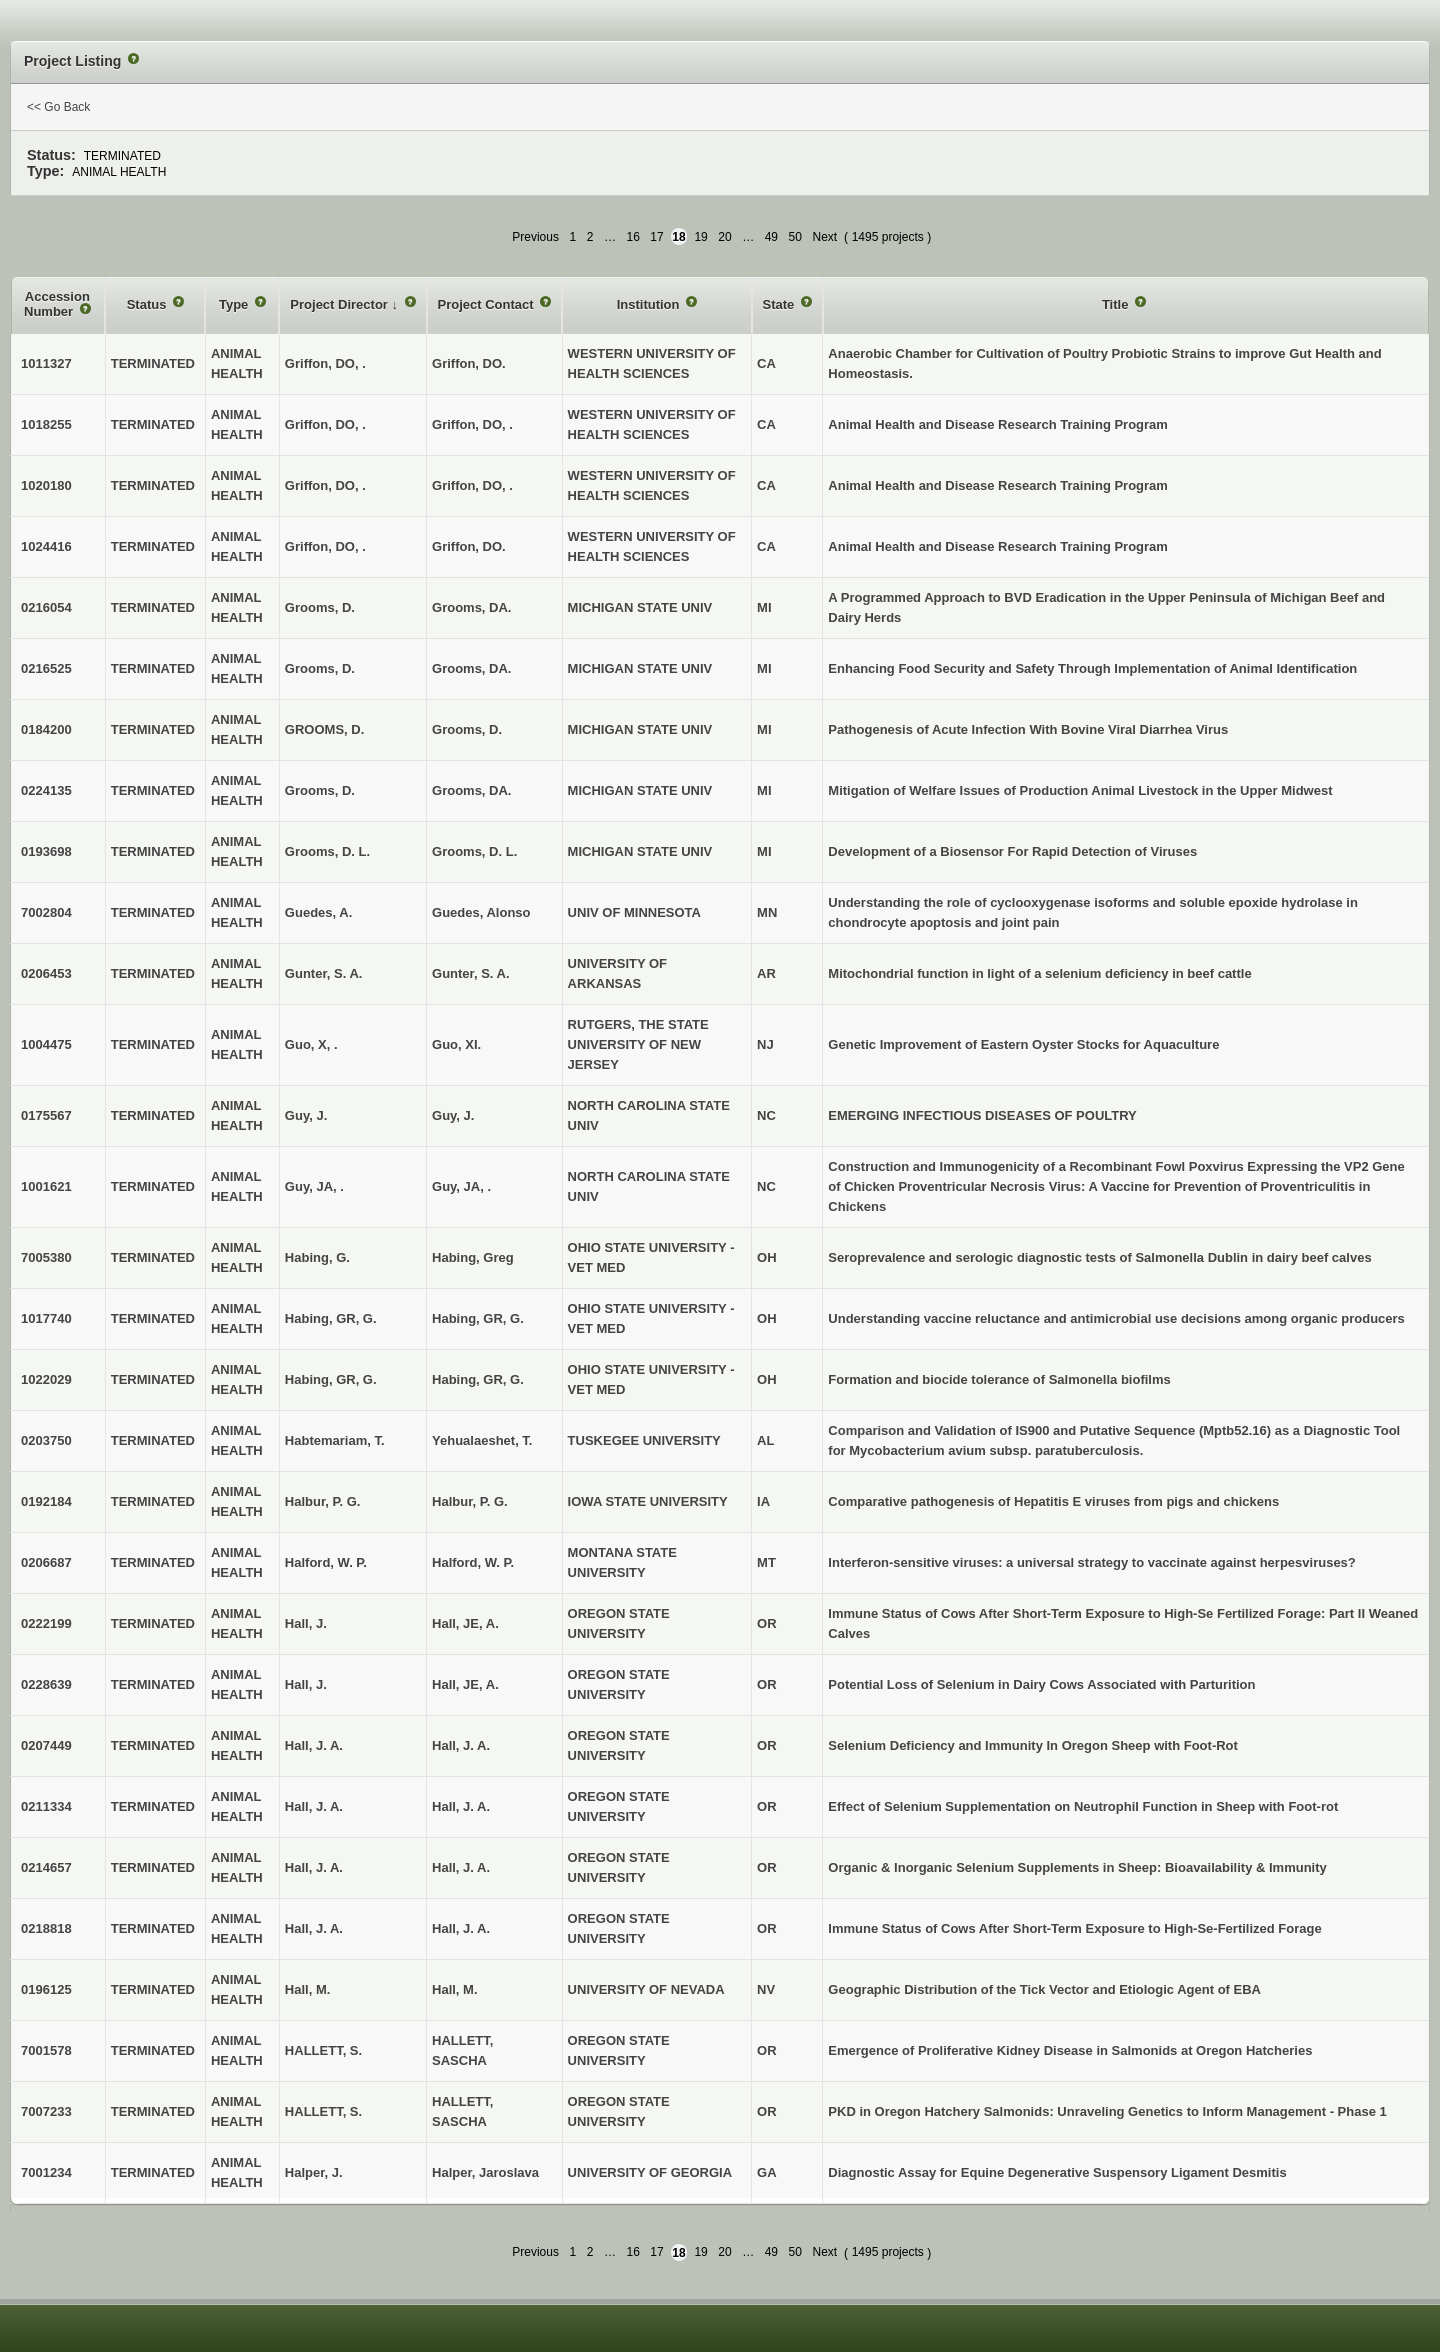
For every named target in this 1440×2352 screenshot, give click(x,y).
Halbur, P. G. (470, 1501)
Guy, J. (453, 1115)
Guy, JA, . (461, 1186)
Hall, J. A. (461, 1745)
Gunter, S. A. (471, 973)
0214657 (46, 1867)
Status (148, 304)
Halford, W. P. (473, 1562)
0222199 (46, 1623)
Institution (650, 304)
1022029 (46, 1379)
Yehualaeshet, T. (482, 1440)
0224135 (46, 790)
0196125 (46, 1989)
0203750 (46, 1440)
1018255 (46, 424)
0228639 (46, 1684)
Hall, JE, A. (465, 1623)
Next (824, 237)
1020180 (46, 485)
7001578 (46, 2050)
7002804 (46, 912)
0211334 (46, 1806)
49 (771, 237)
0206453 (46, 973)
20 (724, 237)
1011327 (46, 363)
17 (656, 237)
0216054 (46, 607)
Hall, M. (455, 1989)
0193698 (46, 851)
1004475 (46, 1044)
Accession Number (57, 304)
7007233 (46, 2111)
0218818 (46, 1928)
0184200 (46, 729)
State (780, 304)
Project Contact (488, 304)
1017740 (46, 1318)
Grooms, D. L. (474, 851)
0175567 (46, 1115)
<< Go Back (58, 107)
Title (1117, 304)
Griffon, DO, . (472, 424)
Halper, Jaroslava (485, 2172)
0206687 (46, 1562)
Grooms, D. (467, 729)
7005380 (46, 1257)
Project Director (340, 304)
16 (632, 237)
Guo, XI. (456, 1044)
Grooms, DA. (471, 607)
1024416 (46, 546)
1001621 (46, 1186)
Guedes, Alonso (481, 912)
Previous (535, 237)
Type (235, 304)
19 (700, 237)
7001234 (46, 2172)
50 (795, 237)
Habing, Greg (473, 1257)
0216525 (46, 668)
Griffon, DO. (469, 363)
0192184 (46, 1501)
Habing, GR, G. (478, 1318)
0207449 (46, 1745)
